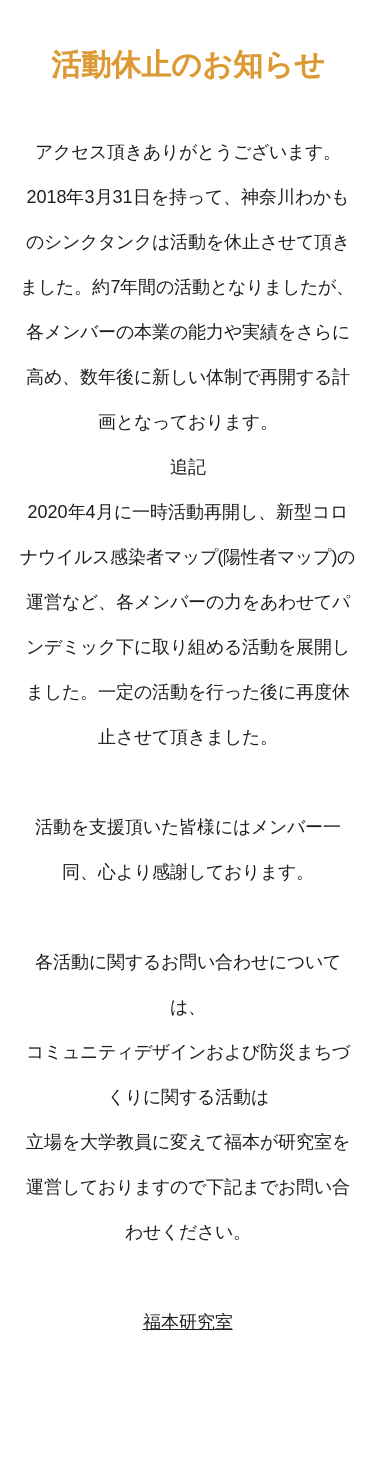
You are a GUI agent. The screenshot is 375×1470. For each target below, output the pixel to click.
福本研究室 (188, 1322)
